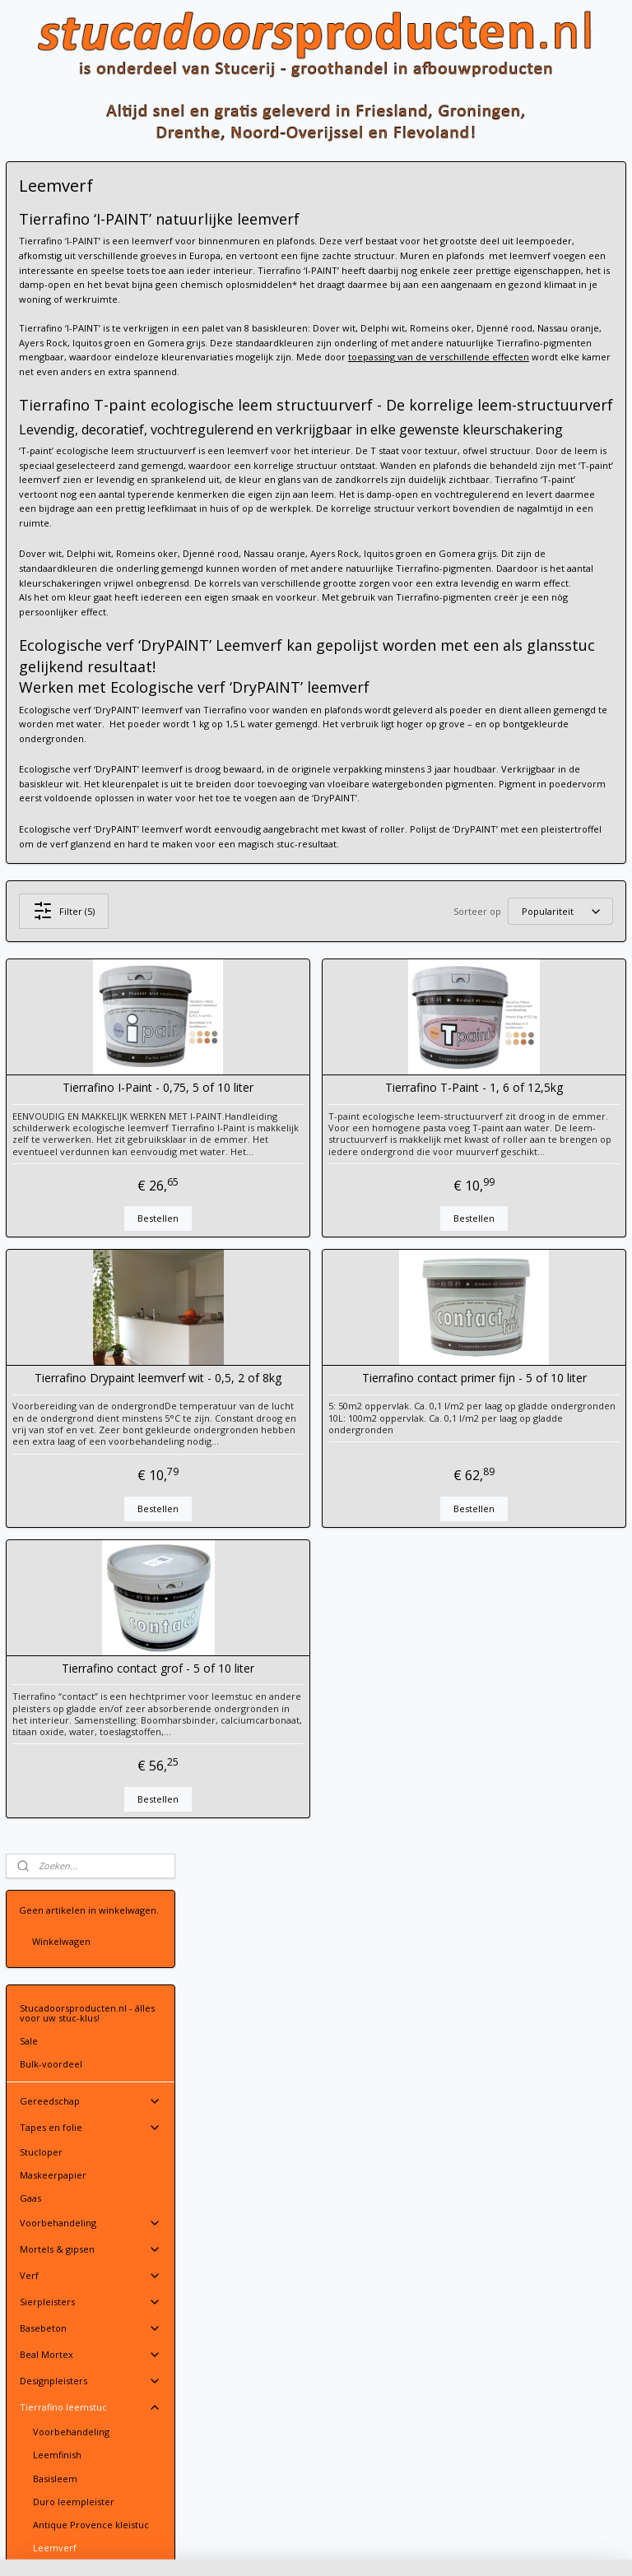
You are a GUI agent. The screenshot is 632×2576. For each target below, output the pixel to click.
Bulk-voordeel (51, 371)
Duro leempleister (73, 808)
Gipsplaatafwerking (62, 1049)
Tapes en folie (90, 435)
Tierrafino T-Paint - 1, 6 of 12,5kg (519, 1278)
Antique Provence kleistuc (91, 831)
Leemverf (55, 854)
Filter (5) (300, 1094)
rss (310, 2546)
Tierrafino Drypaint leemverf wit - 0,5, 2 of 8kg (293, 1599)
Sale (29, 348)
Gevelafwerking (55, 1118)
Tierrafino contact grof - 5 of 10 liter (294, 1920)
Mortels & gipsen (90, 557)
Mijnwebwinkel (517, 2546)
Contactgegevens (254, 2182)
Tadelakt (52, 877)
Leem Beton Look (72, 924)
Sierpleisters (90, 609)
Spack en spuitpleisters (70, 947)
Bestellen (293, 1432)
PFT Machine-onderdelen (90, 998)
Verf (90, 583)
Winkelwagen (61, 249)
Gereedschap (90, 408)
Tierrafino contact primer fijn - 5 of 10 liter (518, 1599)
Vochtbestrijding (56, 1095)
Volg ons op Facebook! (75, 1231)
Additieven (57, 901)
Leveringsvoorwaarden (267, 2197)
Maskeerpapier (53, 482)
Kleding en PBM (90, 1025)
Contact (90, 1156)
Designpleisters (90, 688)
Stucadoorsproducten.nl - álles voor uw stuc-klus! (87, 320)
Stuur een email (251, 2168)
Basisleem (55, 785)
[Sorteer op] (513, 1094)
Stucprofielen (90, 972)
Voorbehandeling (90, 530)
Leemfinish (57, 762)
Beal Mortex (90, 662)
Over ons (40, 1180)
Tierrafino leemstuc (90, 715)
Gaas (30, 505)
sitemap (276, 2546)
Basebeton (90, 636)
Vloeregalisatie (52, 1072)
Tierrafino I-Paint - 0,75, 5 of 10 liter (293, 1278)
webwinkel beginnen (374, 2546)
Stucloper (41, 459)
